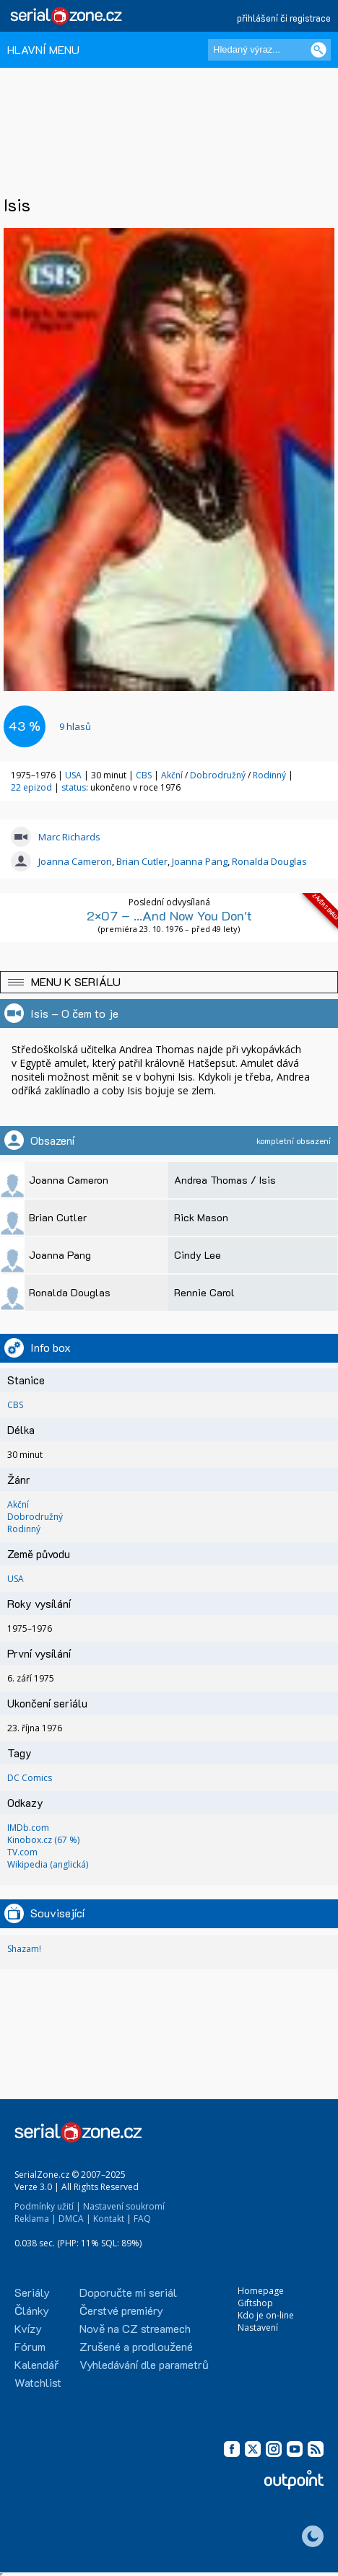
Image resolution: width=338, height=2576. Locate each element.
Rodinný (269, 775)
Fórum (30, 2346)
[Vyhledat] (318, 50)
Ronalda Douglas (269, 861)
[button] (169, 982)
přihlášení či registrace (284, 18)
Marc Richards (69, 836)
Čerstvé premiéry (121, 2310)
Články (31, 2310)
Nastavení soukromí (124, 2206)
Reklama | (35, 2218)
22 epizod (31, 787)
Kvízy (28, 2328)
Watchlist (37, 2382)
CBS (144, 775)
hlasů (75, 726)
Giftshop (255, 2303)
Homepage (261, 2291)
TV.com (22, 1852)
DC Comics (29, 1778)
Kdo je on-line (266, 2315)
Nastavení (258, 2327)
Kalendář (36, 2364)
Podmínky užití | (47, 2206)
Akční (172, 775)
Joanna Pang (200, 861)
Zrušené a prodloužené (136, 2346)
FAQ (142, 2218)
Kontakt (108, 2218)
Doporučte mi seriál (128, 2292)
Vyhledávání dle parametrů (144, 2364)
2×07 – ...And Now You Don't (169, 915)
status (73, 787)
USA (73, 775)
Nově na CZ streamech (135, 2328)
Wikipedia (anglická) (47, 1864)
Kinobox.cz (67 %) (43, 1840)
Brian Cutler (142, 861)
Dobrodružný (218, 775)
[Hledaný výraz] (269, 50)
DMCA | (74, 2218)
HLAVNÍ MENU (43, 49)
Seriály (32, 2292)
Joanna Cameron (75, 861)
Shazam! (24, 1949)
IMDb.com (28, 1827)
